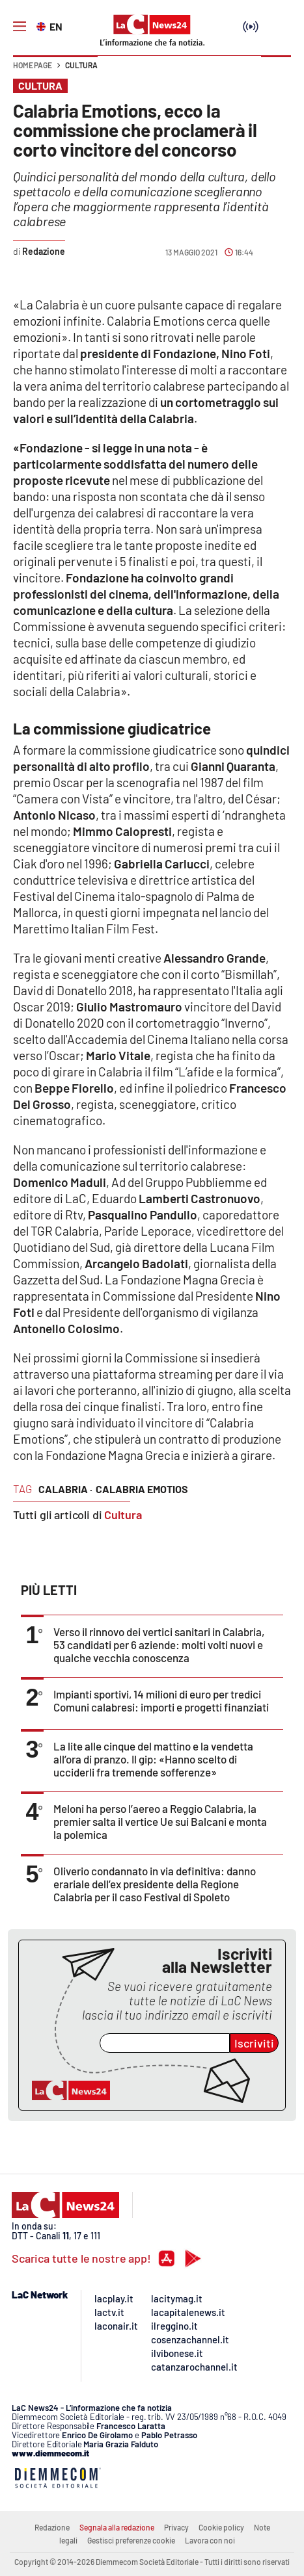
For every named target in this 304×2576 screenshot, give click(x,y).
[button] (276, 71)
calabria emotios (142, 1489)
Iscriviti (254, 2043)
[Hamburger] (19, 26)
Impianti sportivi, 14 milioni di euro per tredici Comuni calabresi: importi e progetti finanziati (161, 1700)
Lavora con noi (210, 2540)
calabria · (65, 1489)
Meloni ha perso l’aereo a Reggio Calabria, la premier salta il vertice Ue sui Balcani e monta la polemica (160, 1821)
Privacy (176, 2527)
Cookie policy (221, 2527)
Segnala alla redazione (116, 2527)
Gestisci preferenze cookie (131, 2540)
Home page (32, 65)
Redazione (52, 2527)
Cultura (81, 65)
